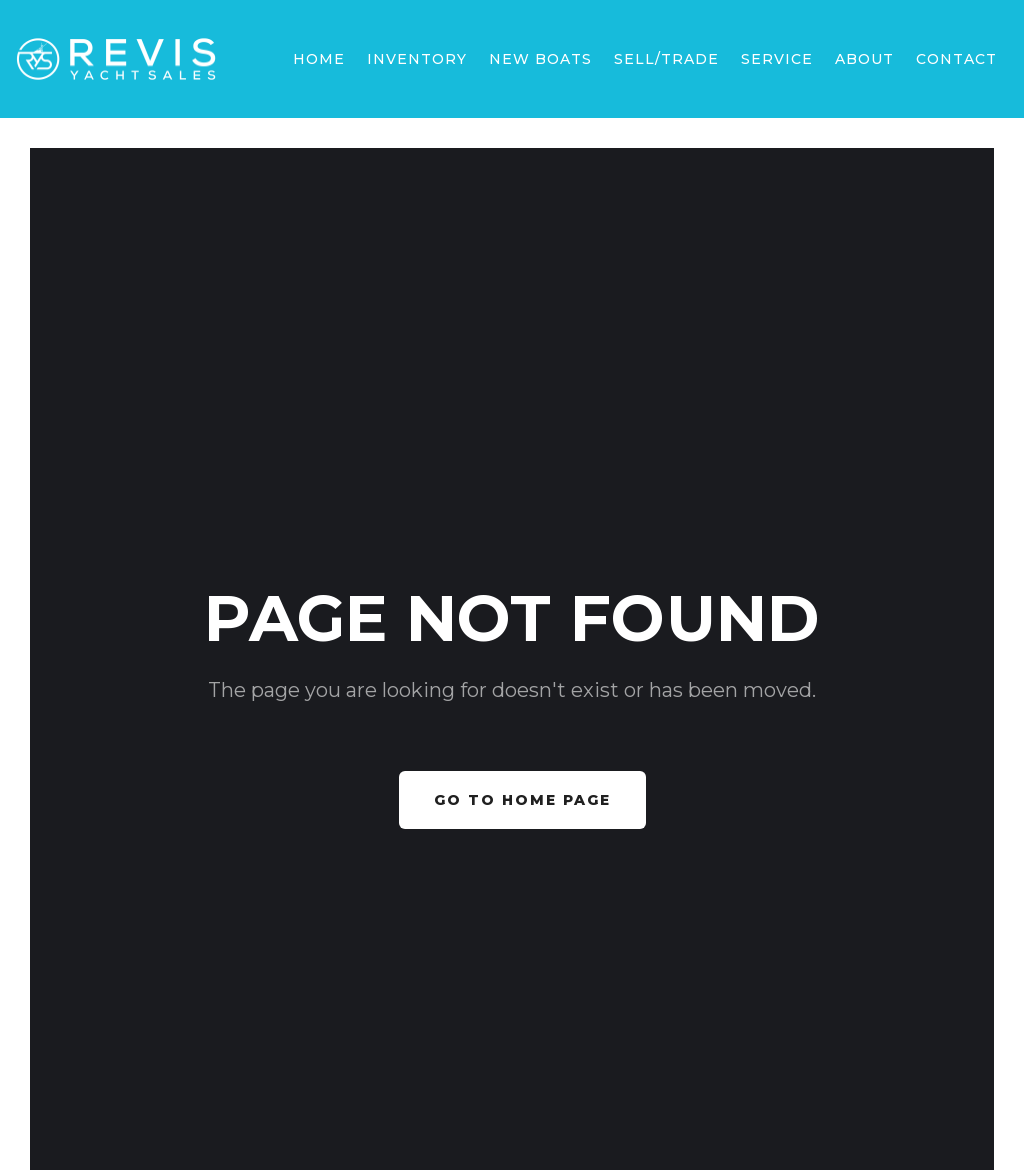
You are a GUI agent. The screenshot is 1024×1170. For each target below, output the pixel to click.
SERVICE (777, 59)
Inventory (417, 59)
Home (319, 59)
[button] (540, 59)
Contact (956, 59)
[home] (116, 59)
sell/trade (666, 59)
